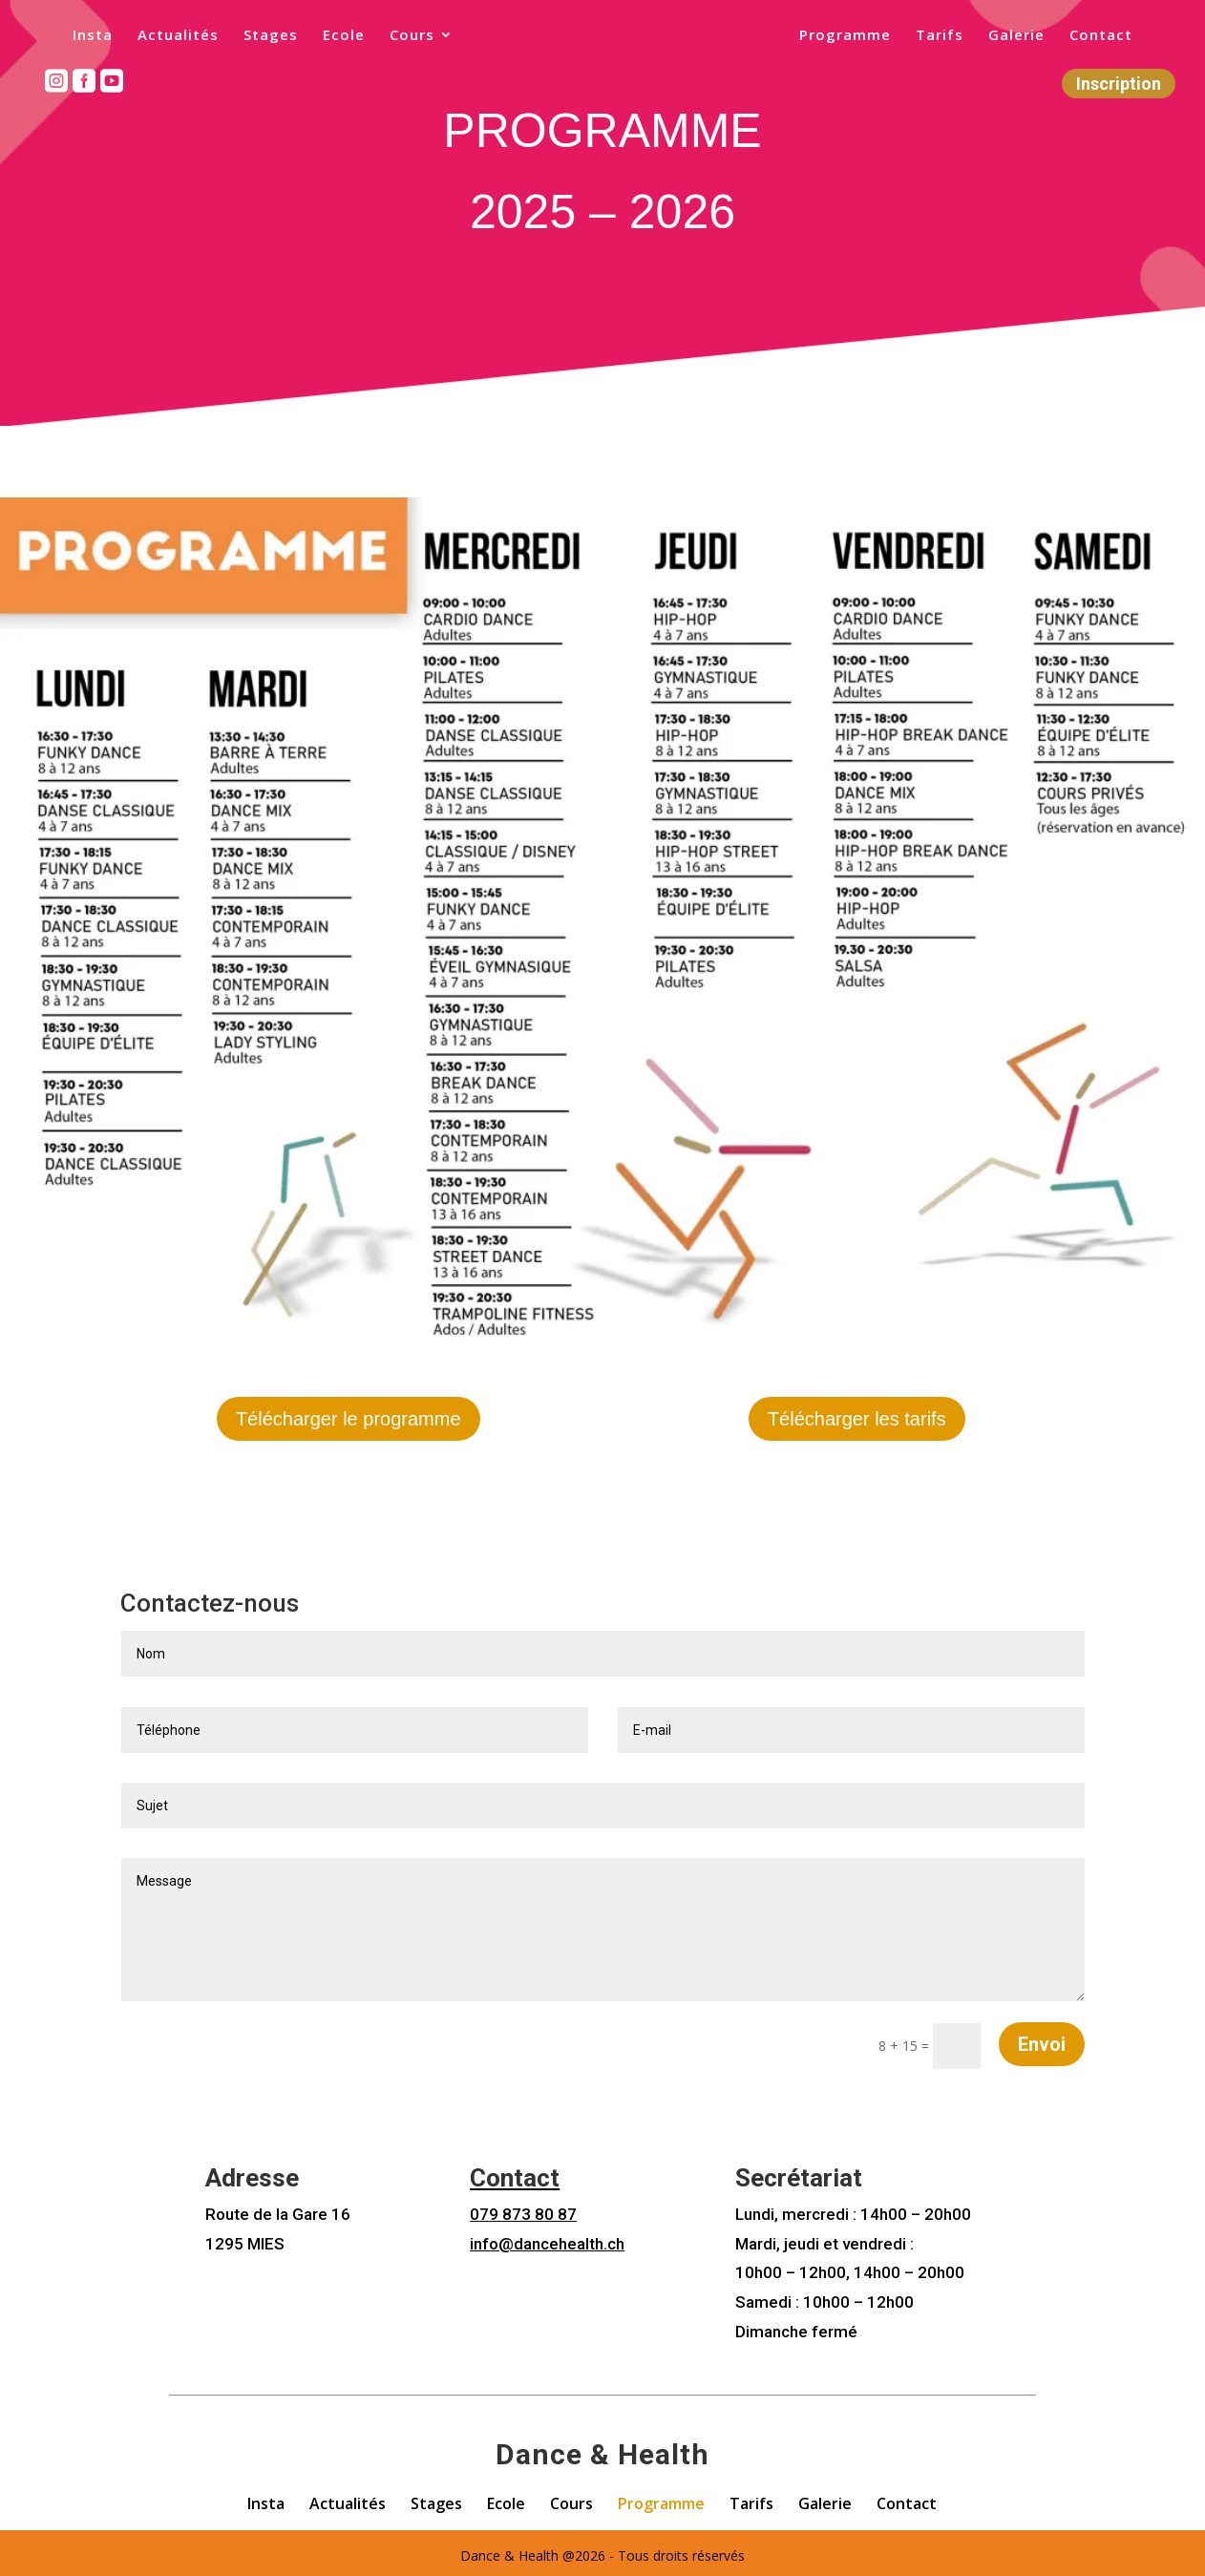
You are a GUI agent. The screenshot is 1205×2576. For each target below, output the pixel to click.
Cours (399, 37)
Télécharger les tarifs (857, 1418)
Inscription (1118, 84)
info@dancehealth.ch (547, 2238)
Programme (857, 37)
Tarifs (952, 37)
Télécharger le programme (348, 1418)
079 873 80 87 (523, 2209)
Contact (1113, 37)
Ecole (331, 37)
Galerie (1029, 37)
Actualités (165, 37)
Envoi (1042, 2039)
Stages (258, 37)
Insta (80, 37)
